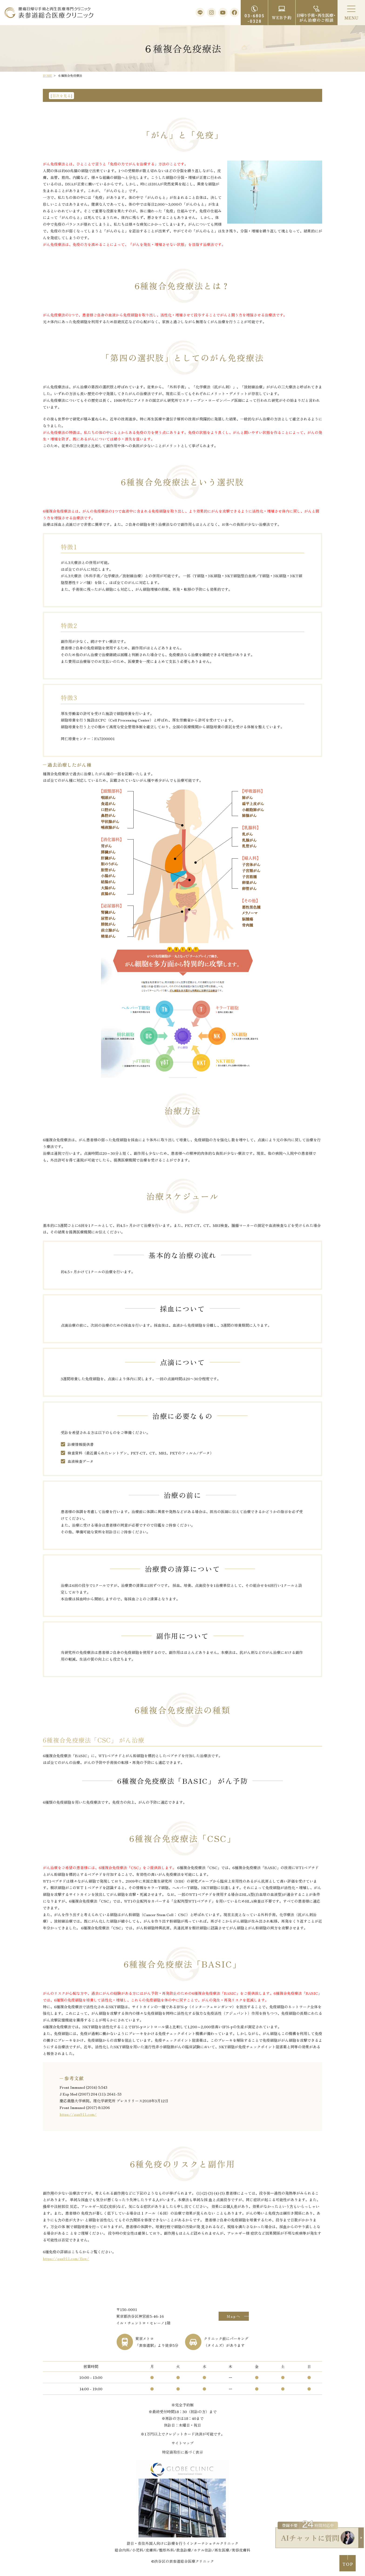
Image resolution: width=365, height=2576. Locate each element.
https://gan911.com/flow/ (66, 2258)
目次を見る (61, 95)
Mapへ (234, 2316)
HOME (47, 75)
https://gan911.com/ (78, 2114)
